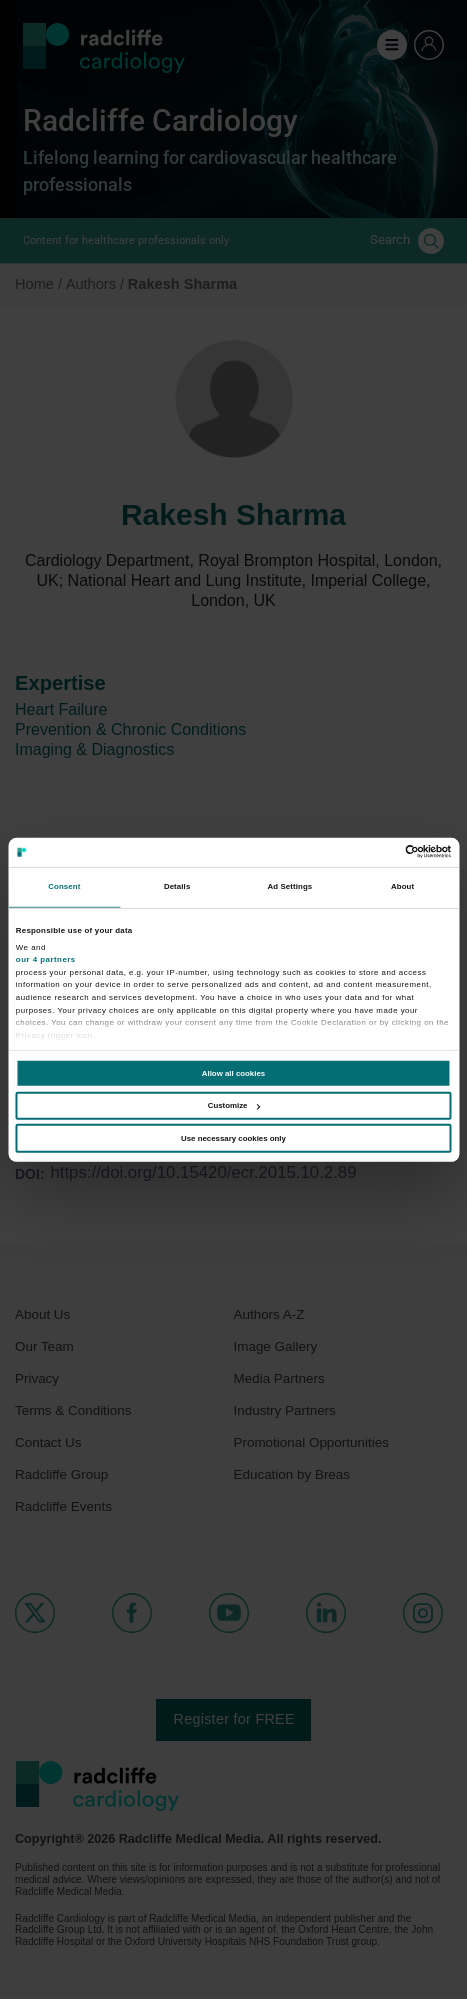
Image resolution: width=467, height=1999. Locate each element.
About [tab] (402, 886)
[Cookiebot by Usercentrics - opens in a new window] (363, 851)
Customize (234, 1105)
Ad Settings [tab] (289, 886)
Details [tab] (177, 886)
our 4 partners (46, 959)
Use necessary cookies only (233, 1138)
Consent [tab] (64, 886)
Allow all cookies (233, 1073)
